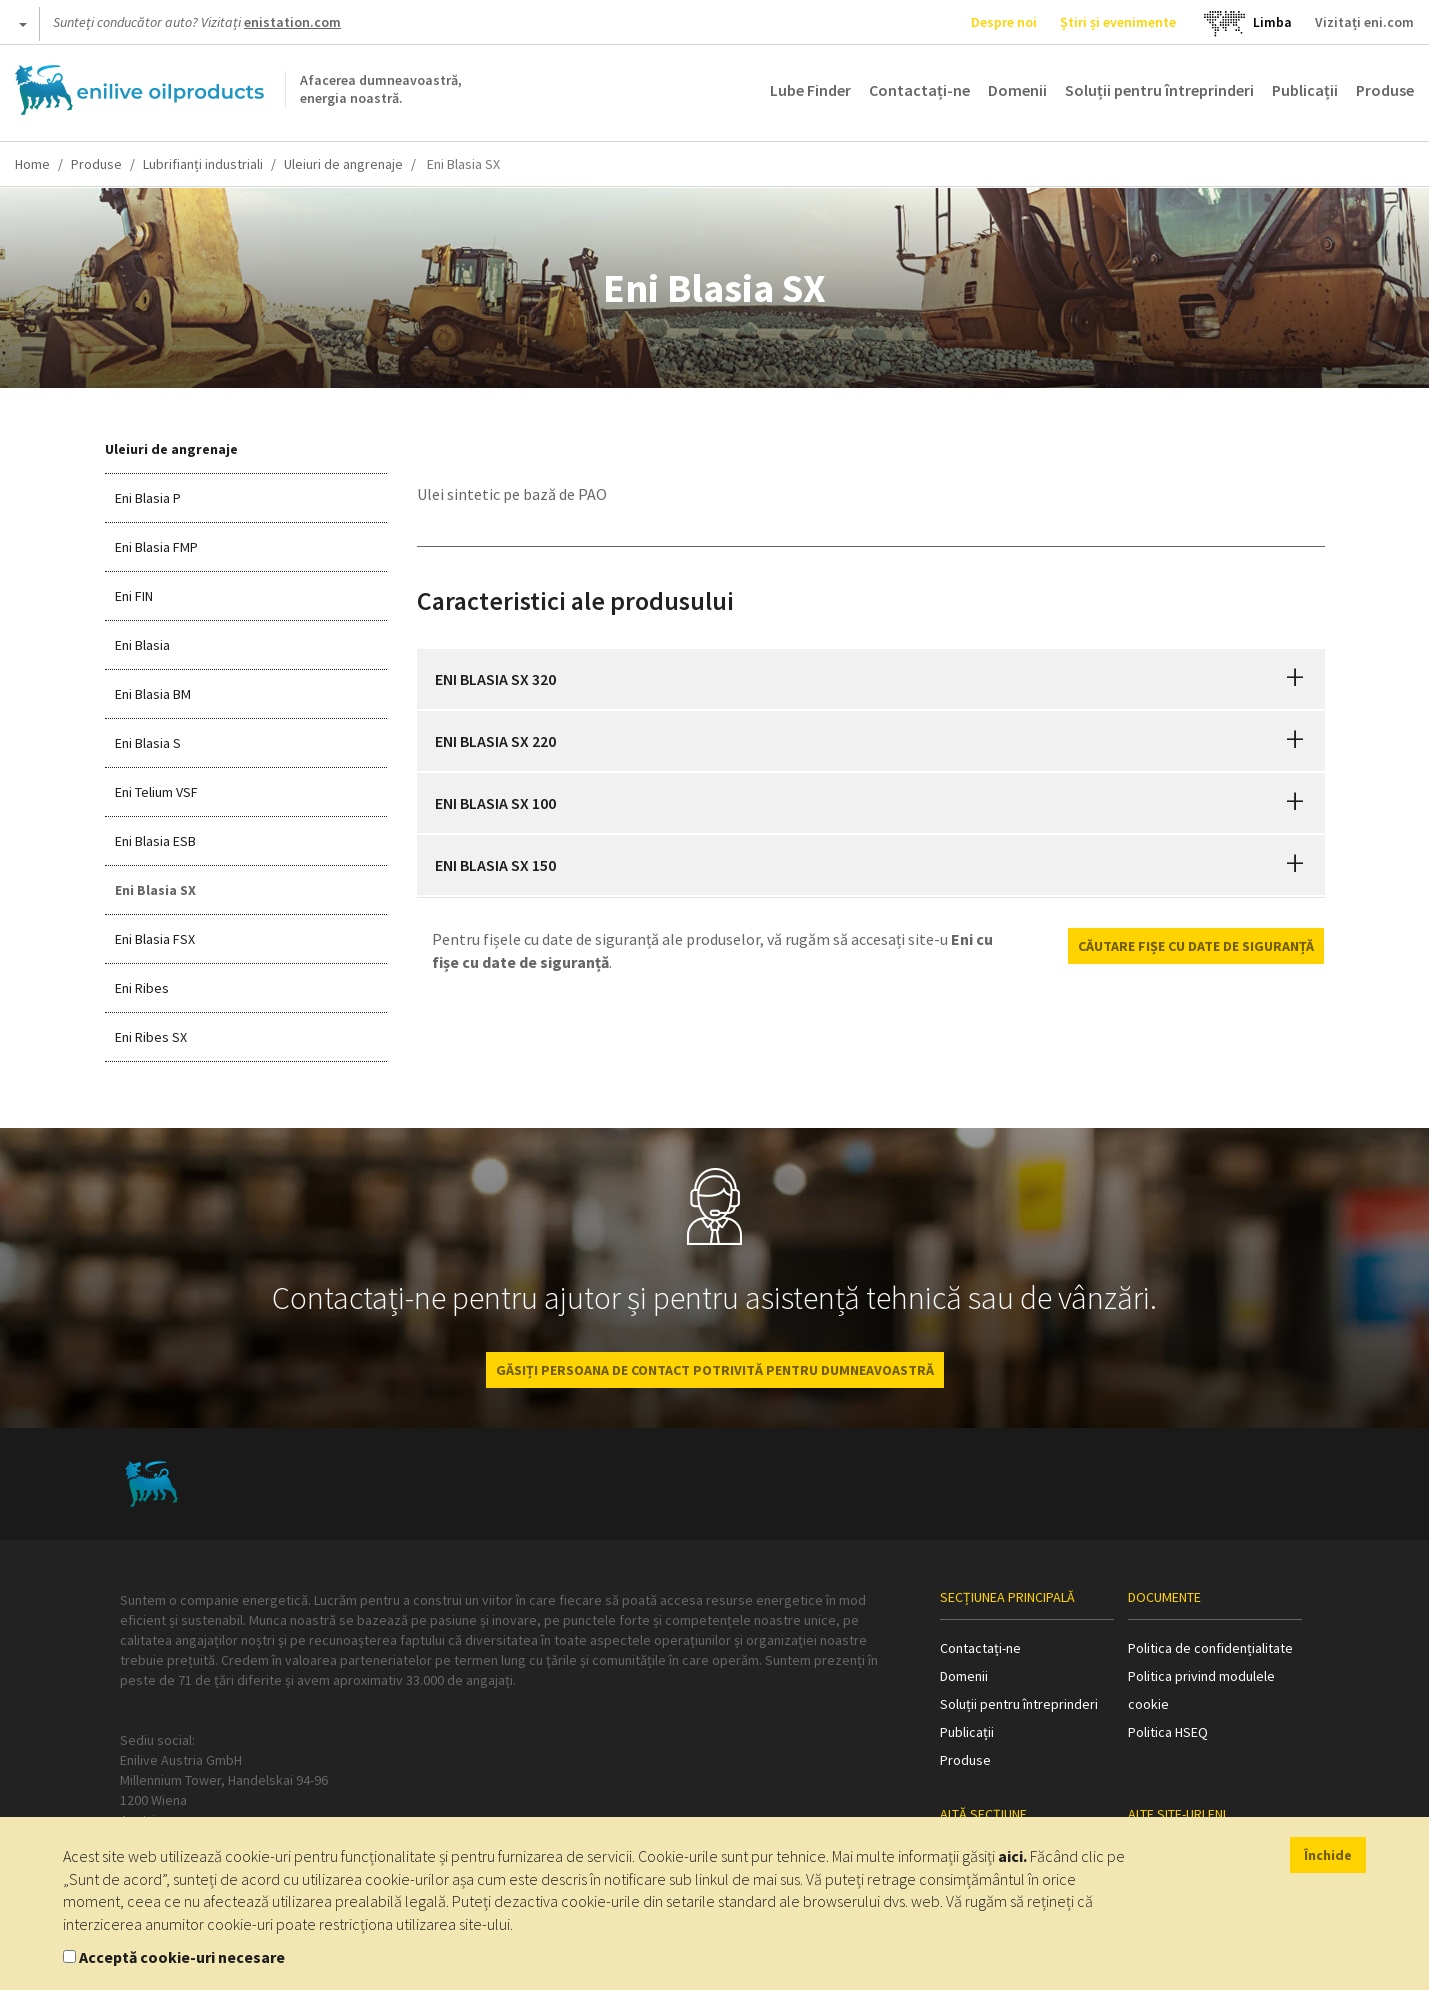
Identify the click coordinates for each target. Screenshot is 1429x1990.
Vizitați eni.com (1364, 22)
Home (32, 164)
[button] (1295, 679)
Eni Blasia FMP (156, 547)
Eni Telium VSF (156, 792)
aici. (1012, 1856)
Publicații (1305, 90)
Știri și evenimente (1118, 22)
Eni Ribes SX (151, 1037)
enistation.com (292, 22)
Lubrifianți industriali (203, 164)
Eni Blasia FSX (155, 939)
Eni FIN (134, 596)
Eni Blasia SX (155, 890)
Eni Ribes (142, 988)
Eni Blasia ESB (155, 841)
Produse (1385, 90)
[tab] (871, 679)
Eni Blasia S (148, 743)
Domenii (1017, 90)
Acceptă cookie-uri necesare (182, 1957)
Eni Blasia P (148, 498)
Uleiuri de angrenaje (343, 164)
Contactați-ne (919, 90)
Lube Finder (810, 90)
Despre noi (1004, 22)
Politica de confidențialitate (1210, 1648)
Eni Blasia (142, 645)
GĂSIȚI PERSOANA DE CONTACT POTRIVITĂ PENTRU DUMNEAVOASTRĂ (715, 1370)
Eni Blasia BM (153, 694)
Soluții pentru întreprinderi (1159, 90)
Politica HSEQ (1168, 1732)
